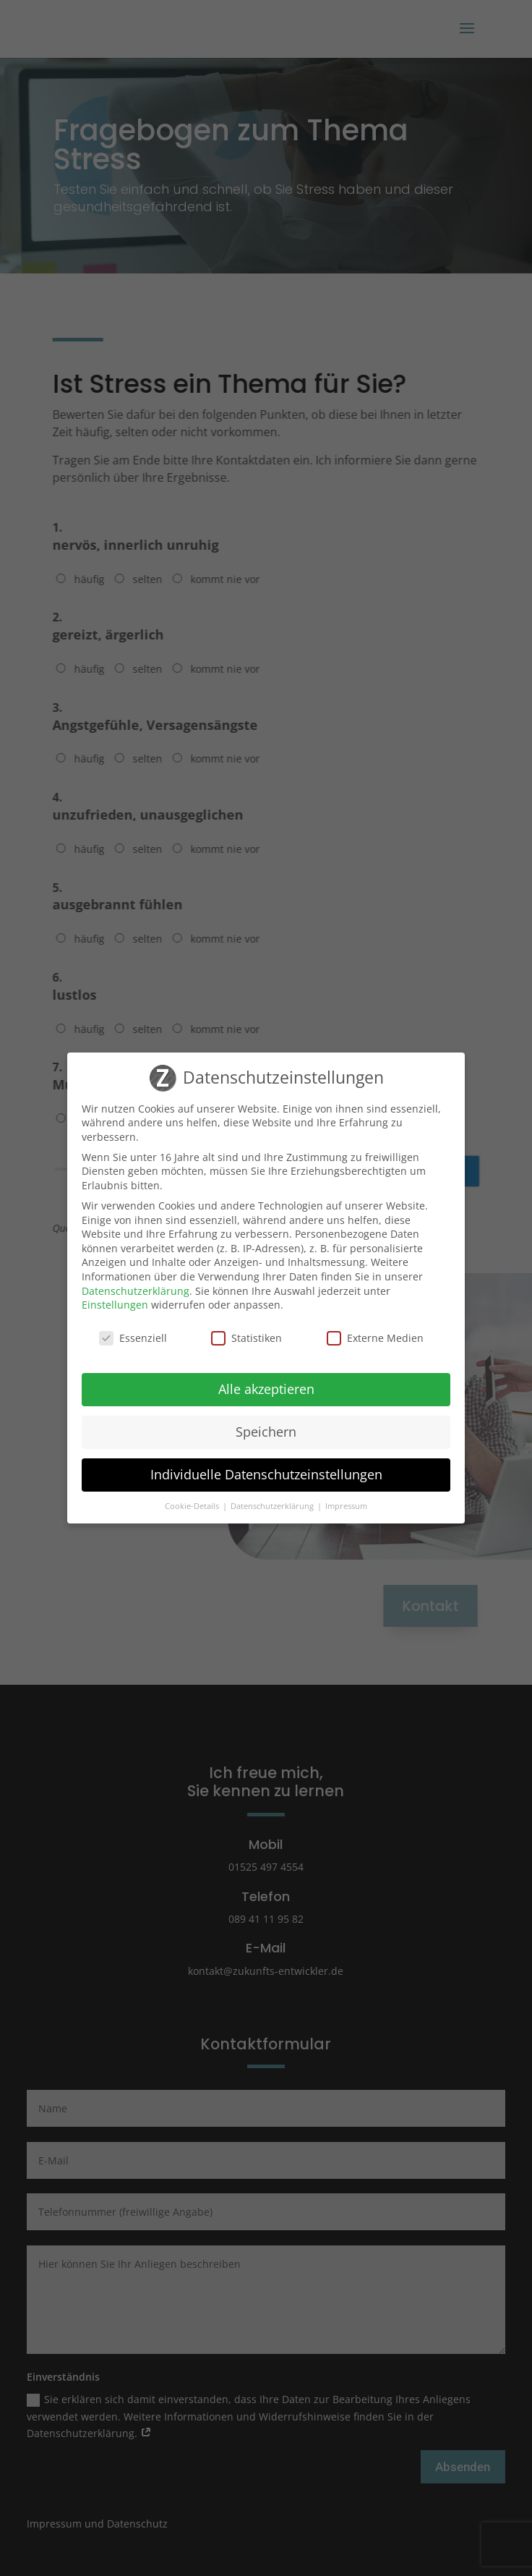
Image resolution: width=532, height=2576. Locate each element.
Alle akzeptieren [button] (266, 1389)
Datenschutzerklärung (135, 1291)
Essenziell (133, 1338)
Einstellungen (115, 1305)
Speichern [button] (266, 1431)
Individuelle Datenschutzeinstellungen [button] (266, 1474)
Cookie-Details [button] (193, 1506)
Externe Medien (375, 1338)
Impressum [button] (346, 1506)
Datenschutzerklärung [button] (273, 1506)
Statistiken (246, 1338)
